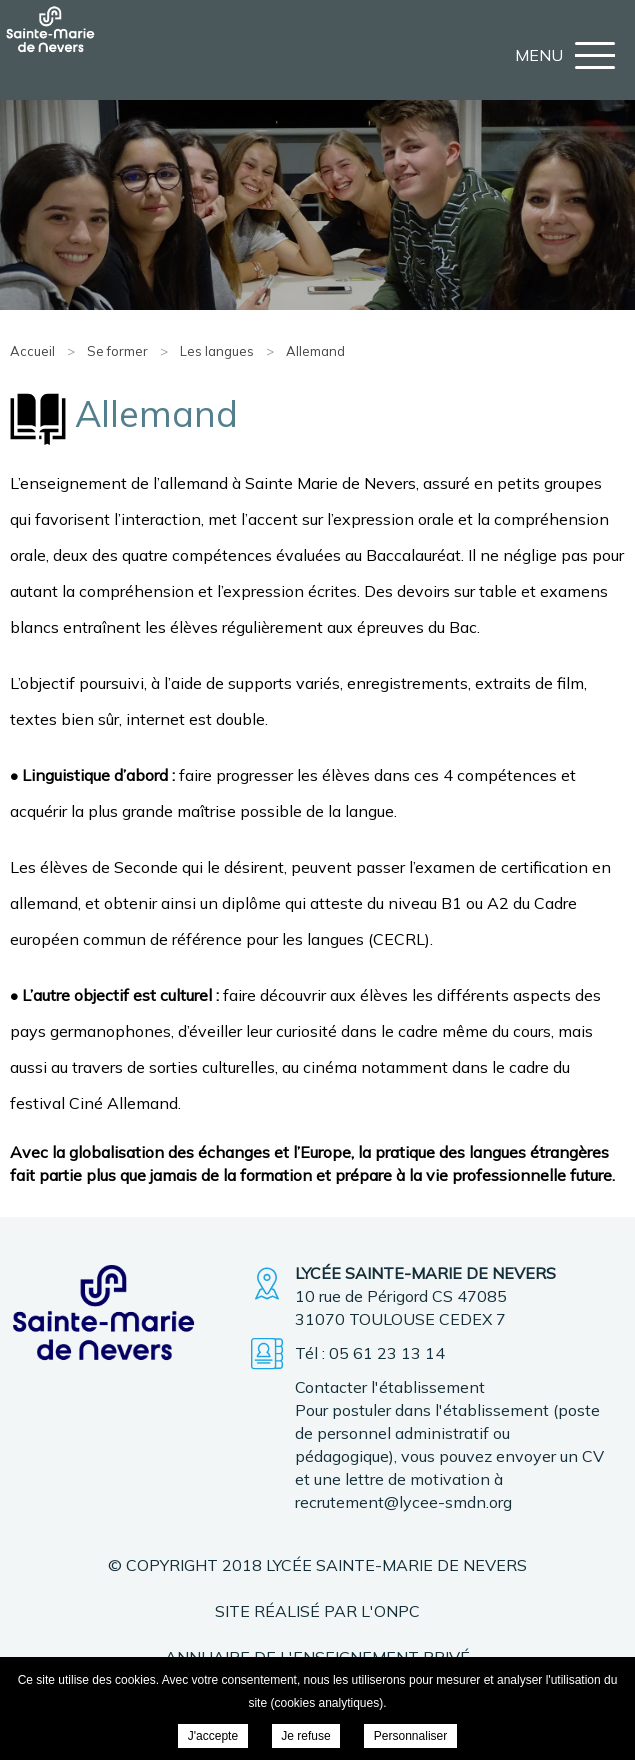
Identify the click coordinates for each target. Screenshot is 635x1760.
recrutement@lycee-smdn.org (403, 1502)
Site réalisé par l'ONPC (317, 1611)
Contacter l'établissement (390, 1387)
